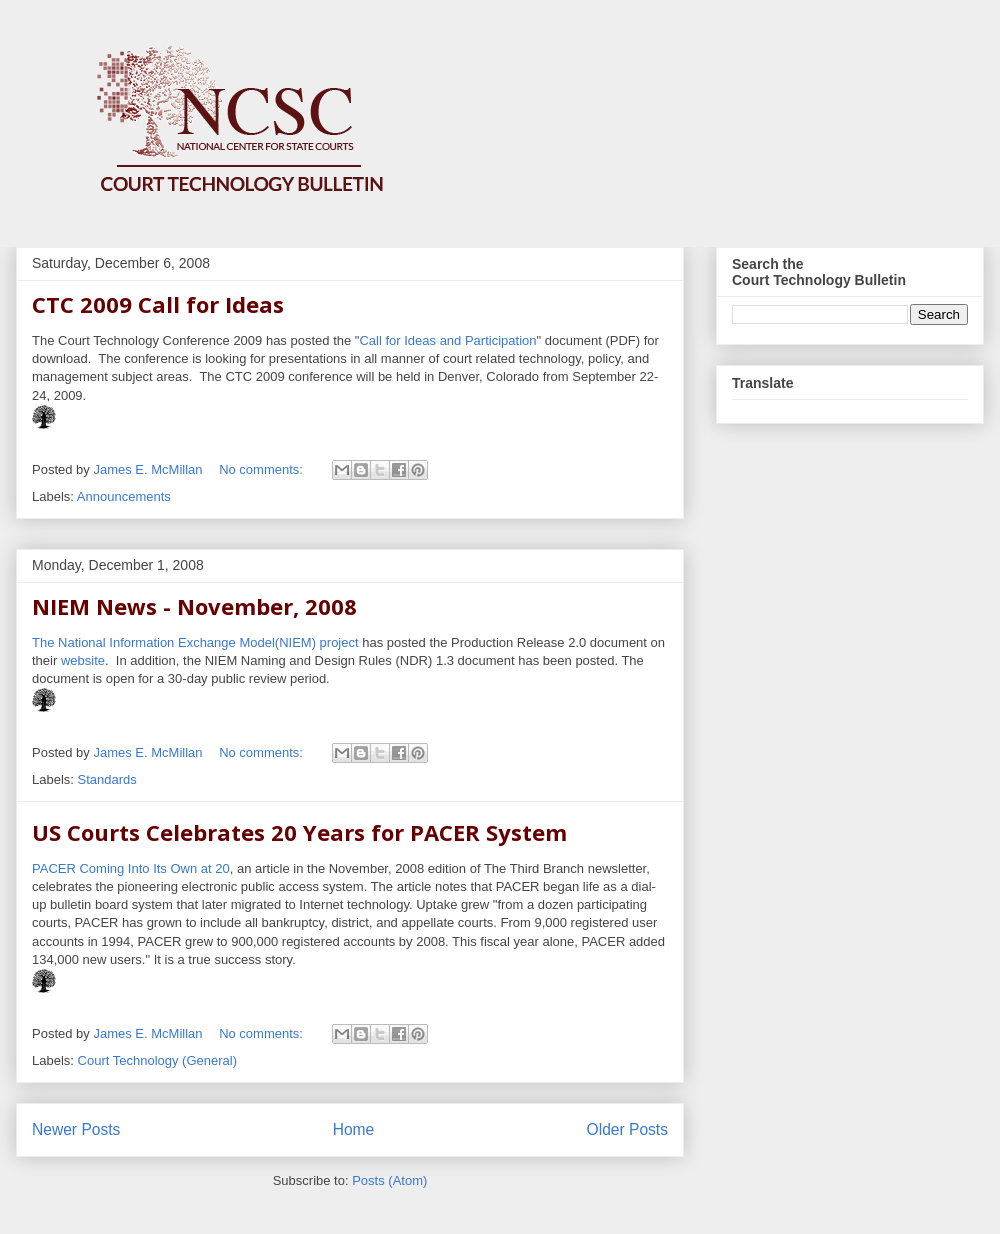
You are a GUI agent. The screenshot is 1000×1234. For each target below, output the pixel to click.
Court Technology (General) (157, 1060)
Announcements (124, 496)
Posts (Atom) (389, 1180)
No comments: (262, 469)
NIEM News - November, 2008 (194, 606)
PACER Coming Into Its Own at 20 (131, 868)
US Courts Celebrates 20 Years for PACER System (299, 832)
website (83, 660)
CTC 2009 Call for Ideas (158, 304)
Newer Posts (76, 1129)
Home (354, 1129)
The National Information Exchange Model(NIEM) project (195, 642)
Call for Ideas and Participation (447, 340)
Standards (107, 779)
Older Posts (627, 1129)
